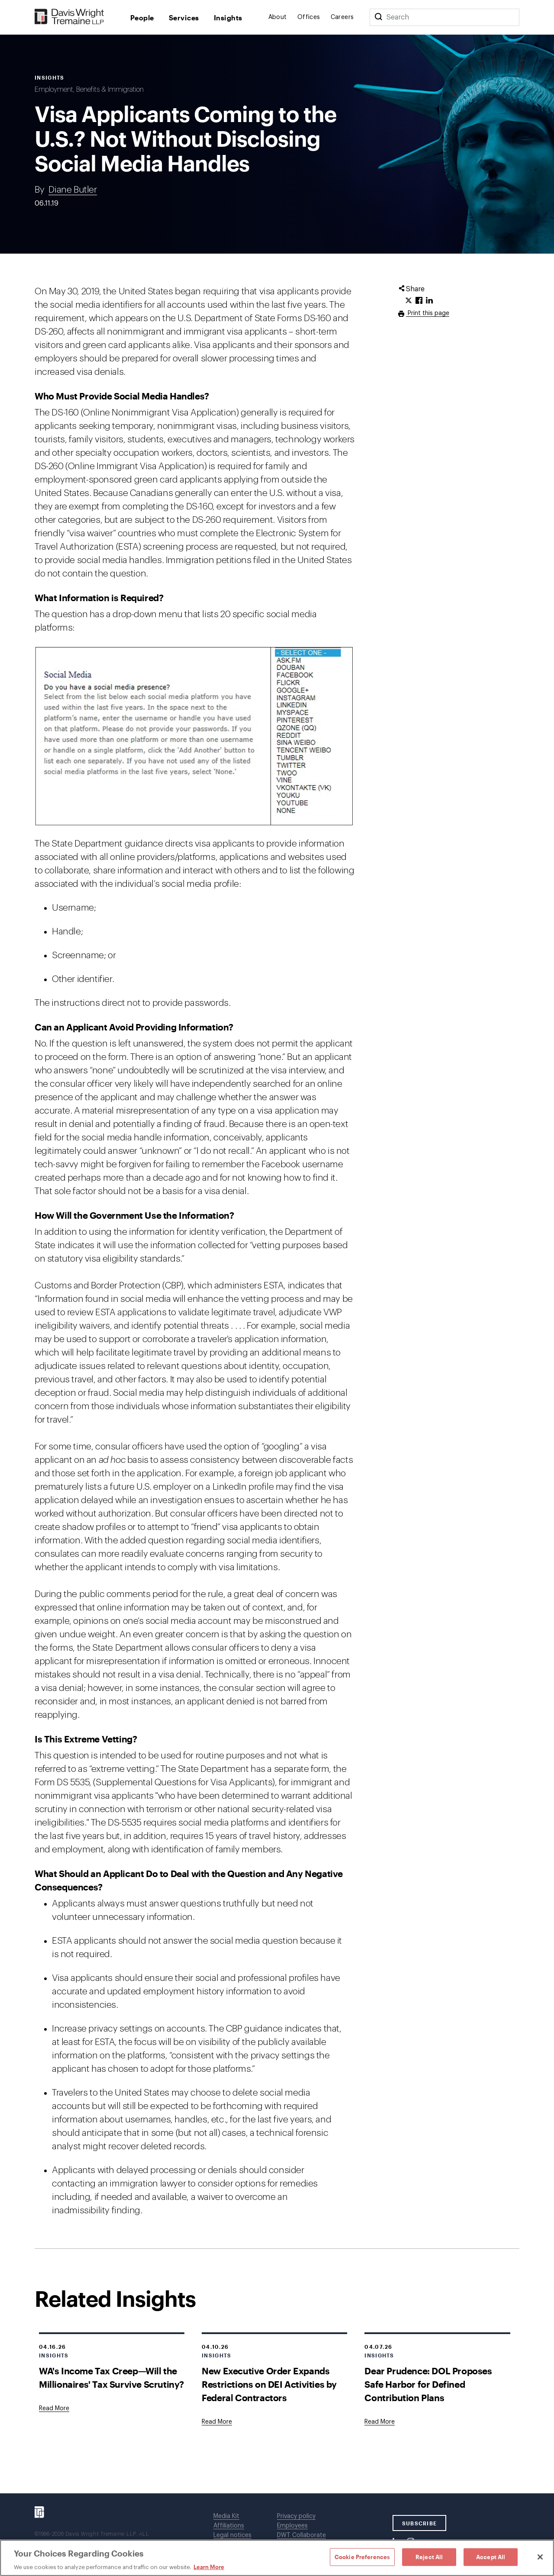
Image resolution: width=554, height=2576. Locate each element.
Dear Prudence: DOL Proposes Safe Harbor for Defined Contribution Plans (428, 2384)
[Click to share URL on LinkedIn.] (429, 301)
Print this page (427, 313)
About (277, 17)
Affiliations (228, 2526)
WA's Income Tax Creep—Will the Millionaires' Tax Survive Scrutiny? (111, 2377)
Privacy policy (296, 2516)
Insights (228, 17)
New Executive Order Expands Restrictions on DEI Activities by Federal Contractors (269, 2384)
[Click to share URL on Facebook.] (419, 301)
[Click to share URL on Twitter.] (408, 301)
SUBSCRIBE (419, 2523)
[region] (277, 2558)
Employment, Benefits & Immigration (89, 89)
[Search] (378, 17)
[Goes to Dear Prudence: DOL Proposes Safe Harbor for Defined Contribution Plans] (379, 2422)
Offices (308, 17)
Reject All (429, 2556)
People (142, 17)
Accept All (490, 2556)
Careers (342, 17)
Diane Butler (72, 189)
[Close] (540, 2556)
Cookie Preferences (362, 2556)
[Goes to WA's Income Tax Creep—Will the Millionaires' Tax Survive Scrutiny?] (54, 2408)
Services (184, 17)
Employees (292, 2526)
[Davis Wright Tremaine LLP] (69, 17)
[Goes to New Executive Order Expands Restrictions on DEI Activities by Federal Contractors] (217, 2422)
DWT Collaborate (301, 2535)
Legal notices (232, 2535)
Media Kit (226, 2516)
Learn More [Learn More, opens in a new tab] (208, 2566)
